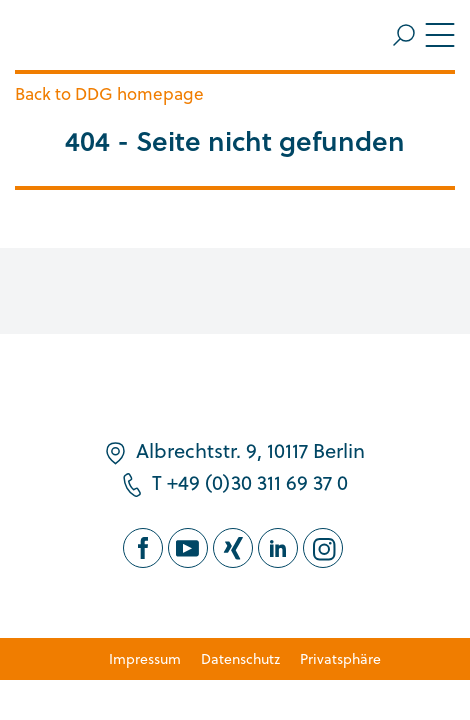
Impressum (145, 658)
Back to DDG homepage (109, 93)
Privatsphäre (340, 658)
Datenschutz (240, 658)
